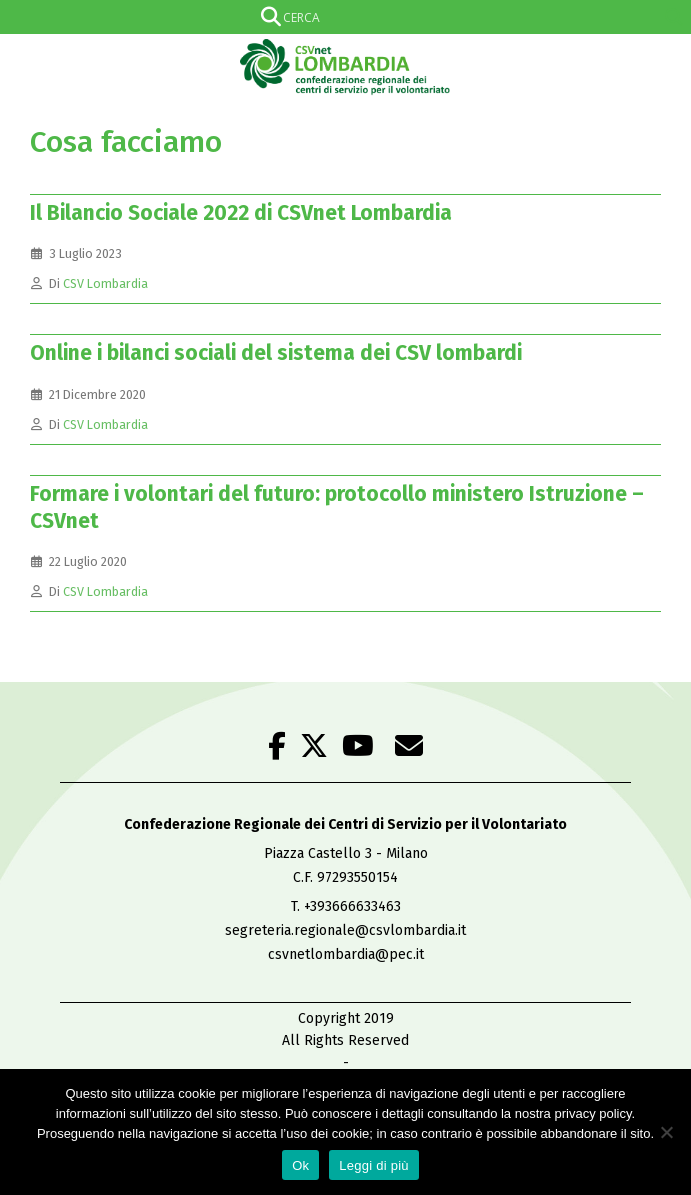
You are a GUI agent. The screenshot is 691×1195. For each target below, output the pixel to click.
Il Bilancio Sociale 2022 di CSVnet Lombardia (241, 213)
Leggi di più (374, 1165)
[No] (666, 1132)
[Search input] (342, 17)
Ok (300, 1165)
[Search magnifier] (674, 17)
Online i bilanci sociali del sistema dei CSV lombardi (276, 353)
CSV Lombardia (105, 283)
